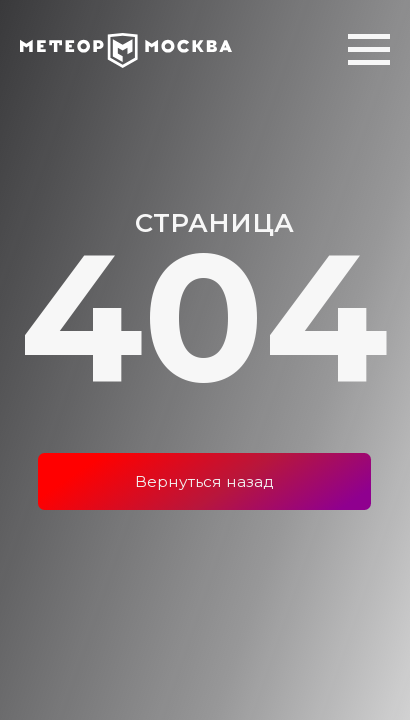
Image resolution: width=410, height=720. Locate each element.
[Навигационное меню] (369, 50)
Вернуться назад (204, 481)
